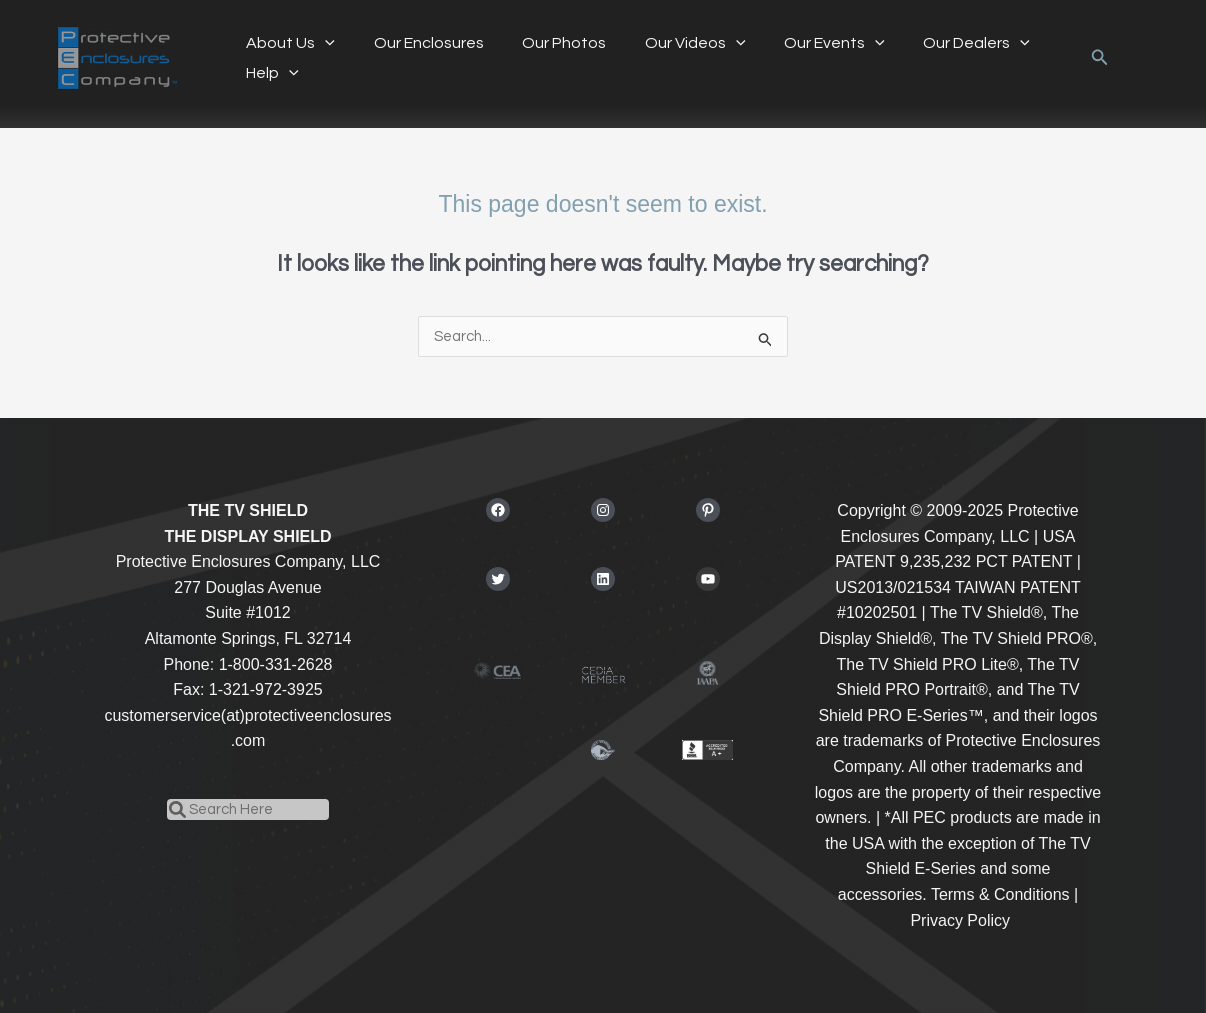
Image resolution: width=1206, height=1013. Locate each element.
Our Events (804, 43)
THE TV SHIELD (248, 510)
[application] (322, 43)
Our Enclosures (419, 43)
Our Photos (548, 43)
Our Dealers (940, 43)
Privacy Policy (960, 920)
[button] (1100, 58)
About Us (287, 43)
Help (269, 73)
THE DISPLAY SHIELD (247, 536)
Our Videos (672, 43)
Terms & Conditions (1000, 894)
